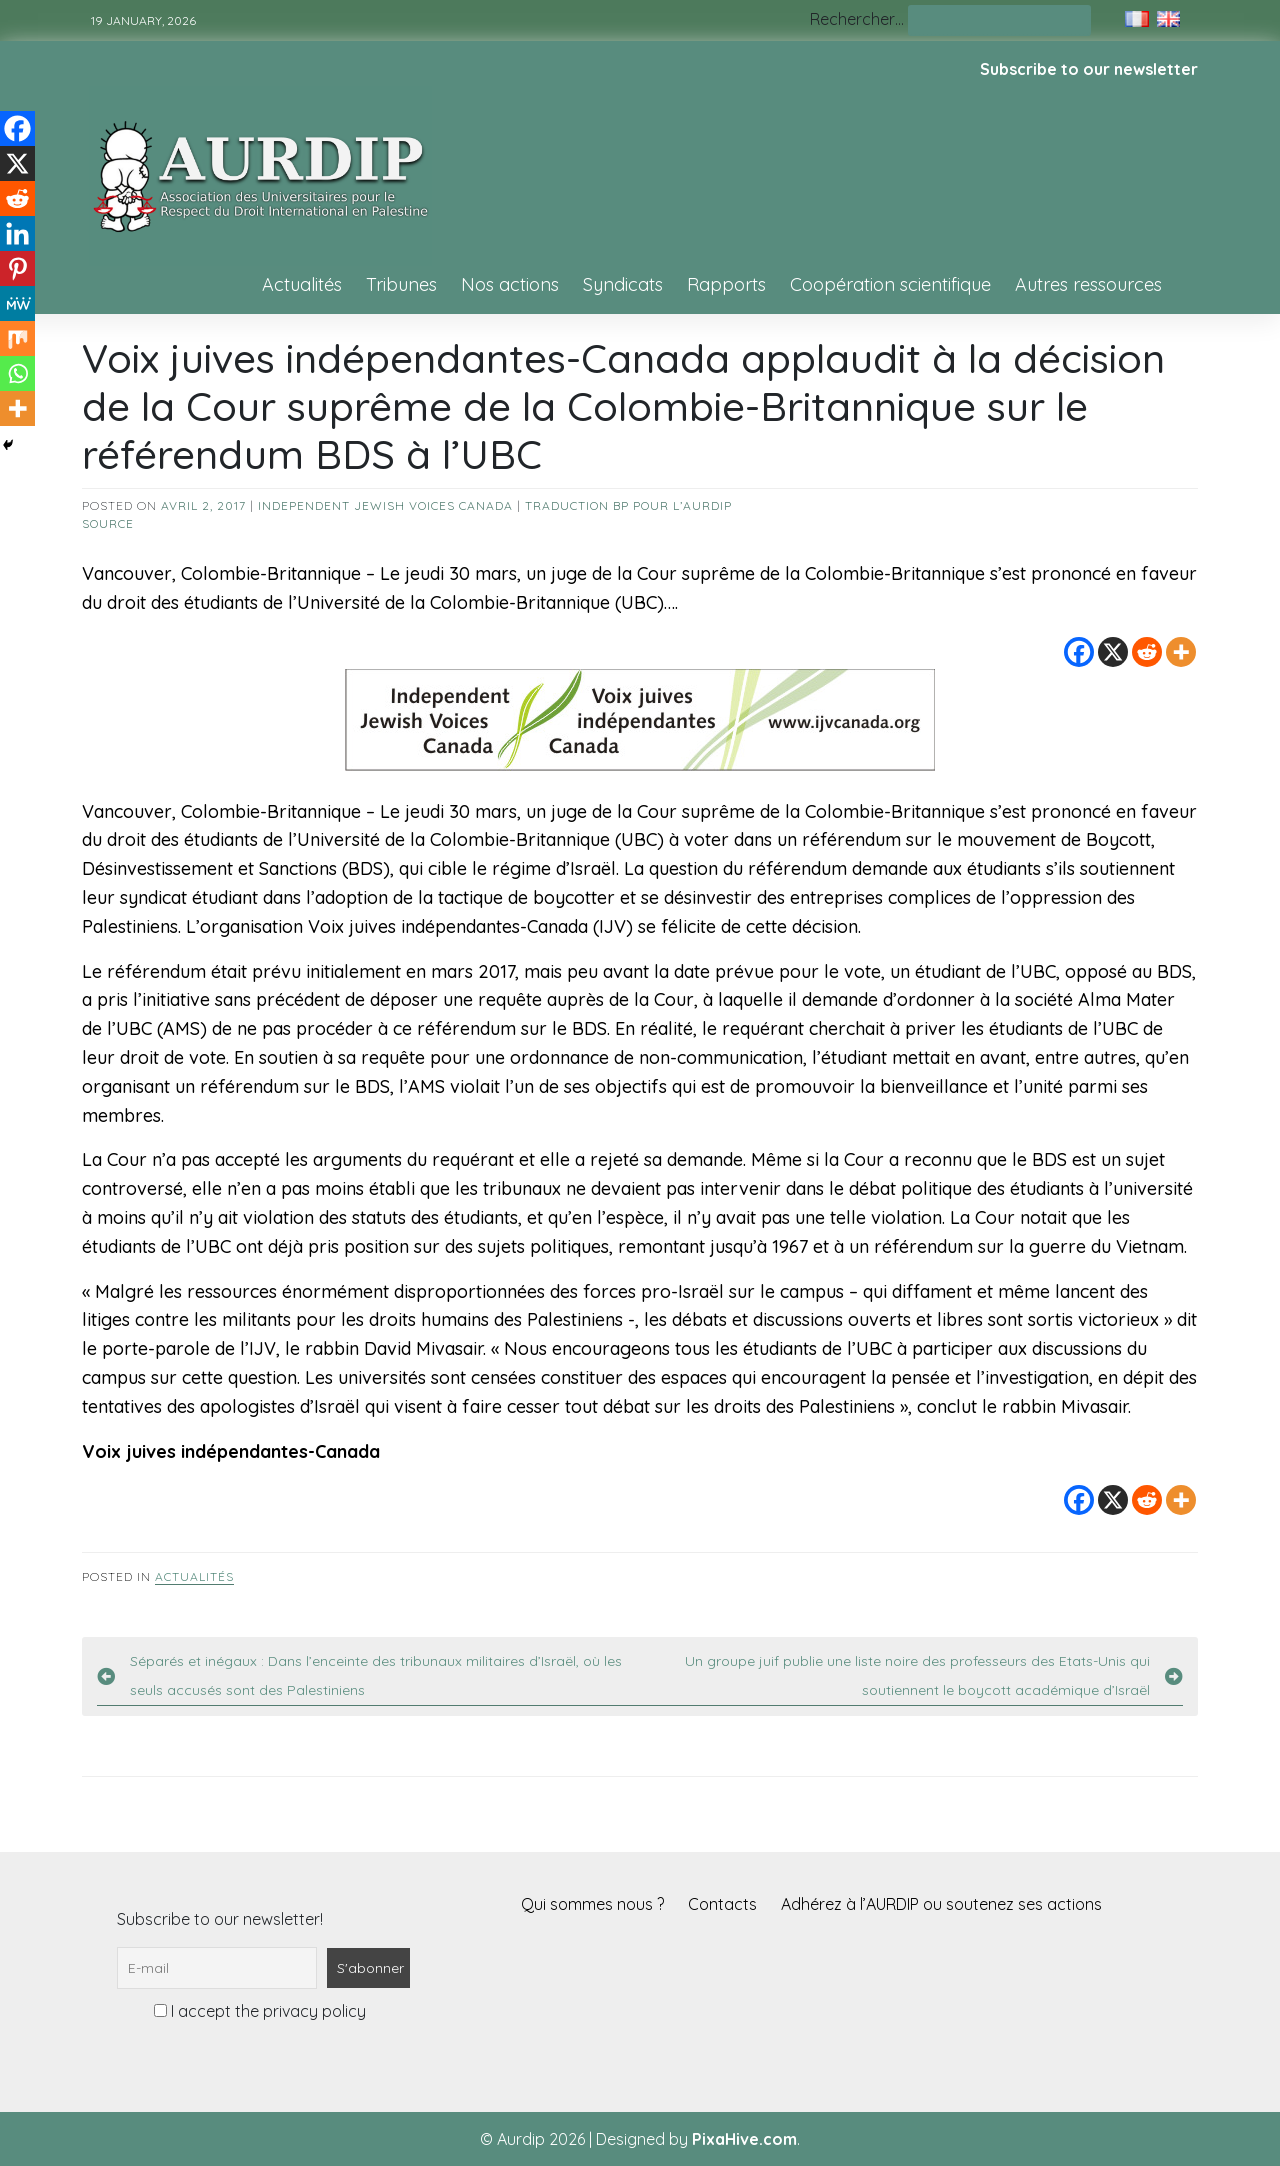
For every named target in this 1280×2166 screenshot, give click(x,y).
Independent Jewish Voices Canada (385, 505)
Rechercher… (857, 19)
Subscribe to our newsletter (1089, 69)
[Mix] (17, 338)
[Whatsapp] (17, 373)
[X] (1113, 652)
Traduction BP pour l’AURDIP (628, 505)
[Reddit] (1147, 652)
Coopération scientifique (890, 284)
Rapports (726, 284)
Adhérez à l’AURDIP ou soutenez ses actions (941, 1904)
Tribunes (401, 284)
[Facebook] (1079, 652)
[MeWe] (17, 303)
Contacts (722, 1904)
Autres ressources (1088, 284)
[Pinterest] (17, 268)
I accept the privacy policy (260, 2011)
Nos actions (510, 284)
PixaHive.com (744, 2139)
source (108, 523)
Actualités (302, 284)
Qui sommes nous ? (592, 1904)
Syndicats (623, 284)
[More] (1181, 652)
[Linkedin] (17, 233)
